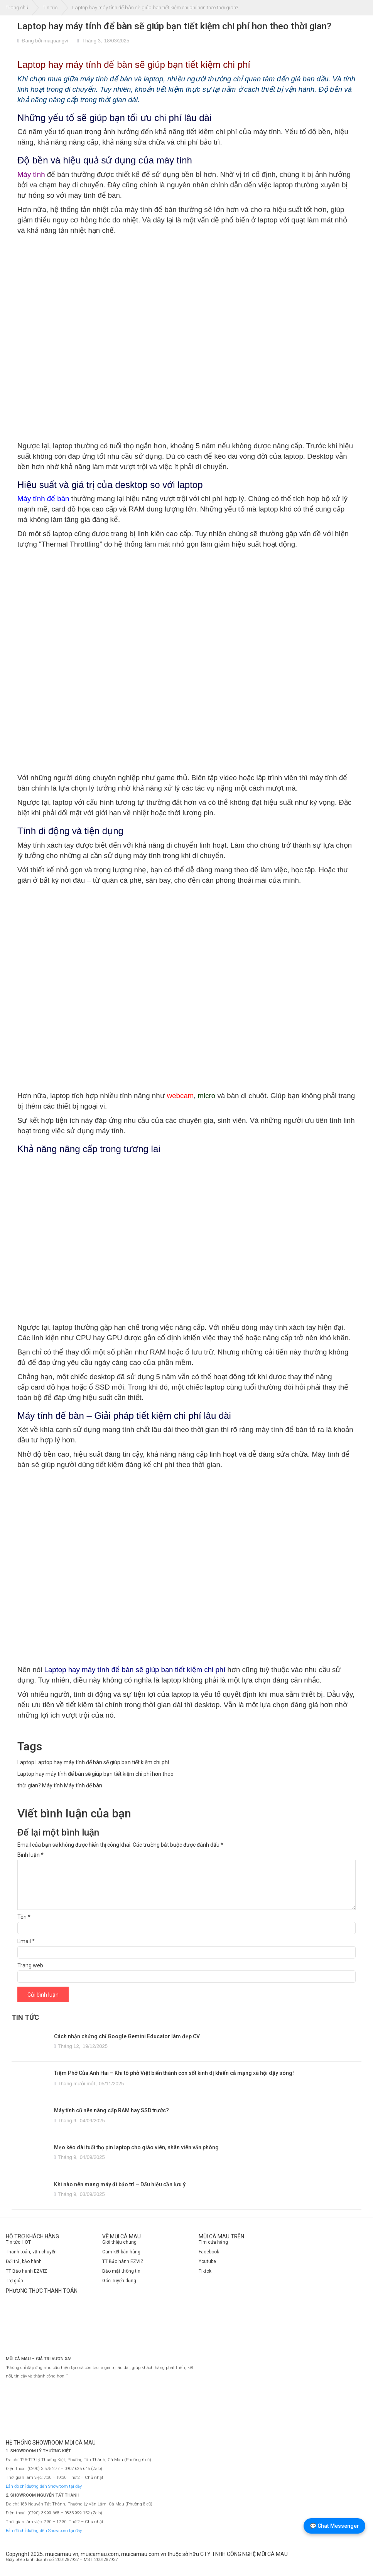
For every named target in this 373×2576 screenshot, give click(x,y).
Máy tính (52, 1785)
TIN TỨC (25, 2017)
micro (207, 1096)
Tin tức (50, 7)
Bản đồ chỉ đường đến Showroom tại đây (44, 2486)
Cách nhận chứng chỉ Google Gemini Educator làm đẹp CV (127, 2036)
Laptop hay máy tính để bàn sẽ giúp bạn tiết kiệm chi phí (102, 1762)
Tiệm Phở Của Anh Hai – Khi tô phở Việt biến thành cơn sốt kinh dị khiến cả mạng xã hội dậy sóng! (174, 2073)
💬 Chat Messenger (334, 2526)
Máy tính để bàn (83, 1785)
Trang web (30, 1965)
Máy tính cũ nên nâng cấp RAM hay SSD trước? (111, 2110)
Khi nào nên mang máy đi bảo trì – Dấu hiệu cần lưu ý (120, 2184)
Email (26, 1941)
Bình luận (30, 1855)
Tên (23, 1917)
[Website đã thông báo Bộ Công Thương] (344, 2563)
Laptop (25, 1762)
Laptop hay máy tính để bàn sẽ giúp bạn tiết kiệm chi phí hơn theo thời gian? (174, 26)
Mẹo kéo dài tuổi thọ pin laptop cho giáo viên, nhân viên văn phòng (136, 2147)
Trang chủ (17, 7)
